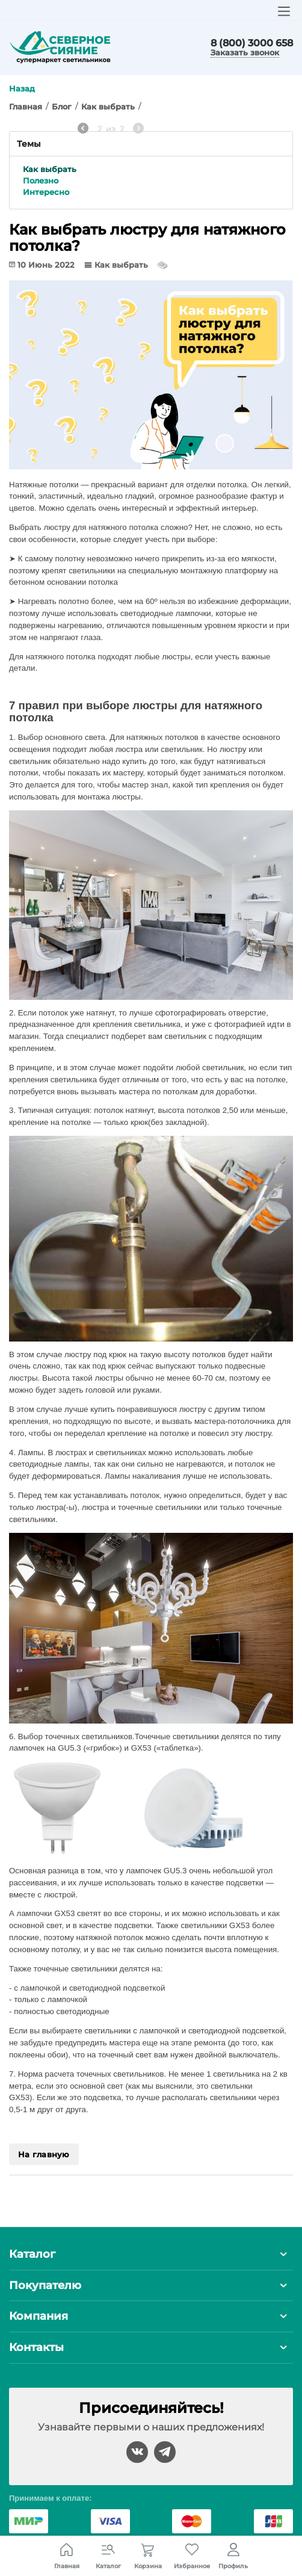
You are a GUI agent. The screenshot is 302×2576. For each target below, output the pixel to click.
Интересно (46, 192)
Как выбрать (49, 169)
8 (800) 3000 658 (252, 43)
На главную (44, 2154)
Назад (22, 88)
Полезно (40, 180)
